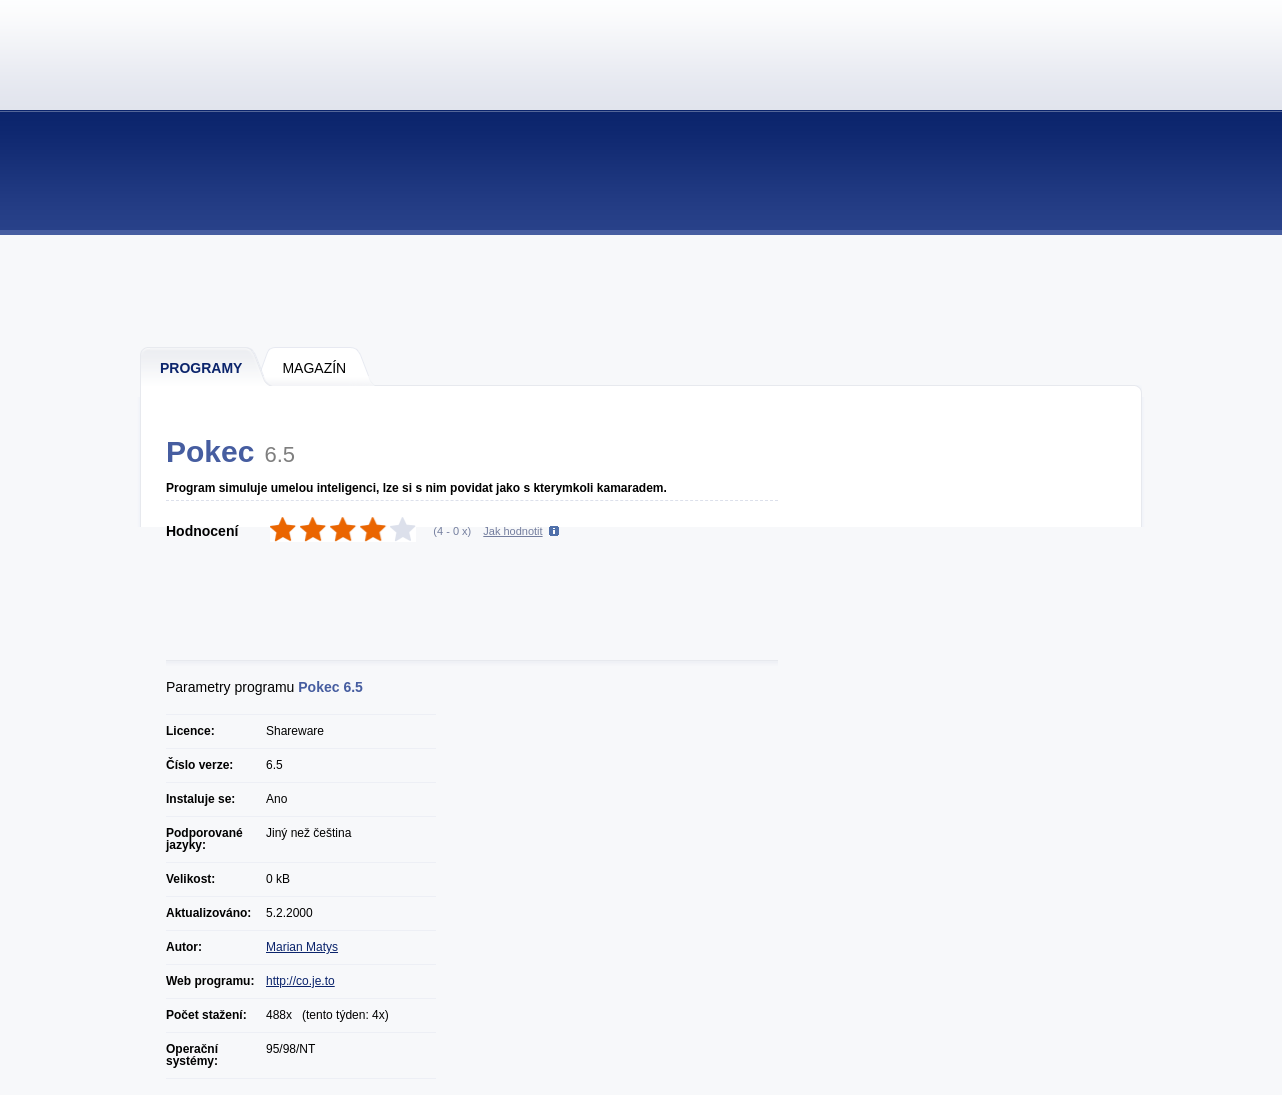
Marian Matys (302, 947)
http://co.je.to (300, 981)
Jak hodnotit (512, 531)
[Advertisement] (642, 290)
